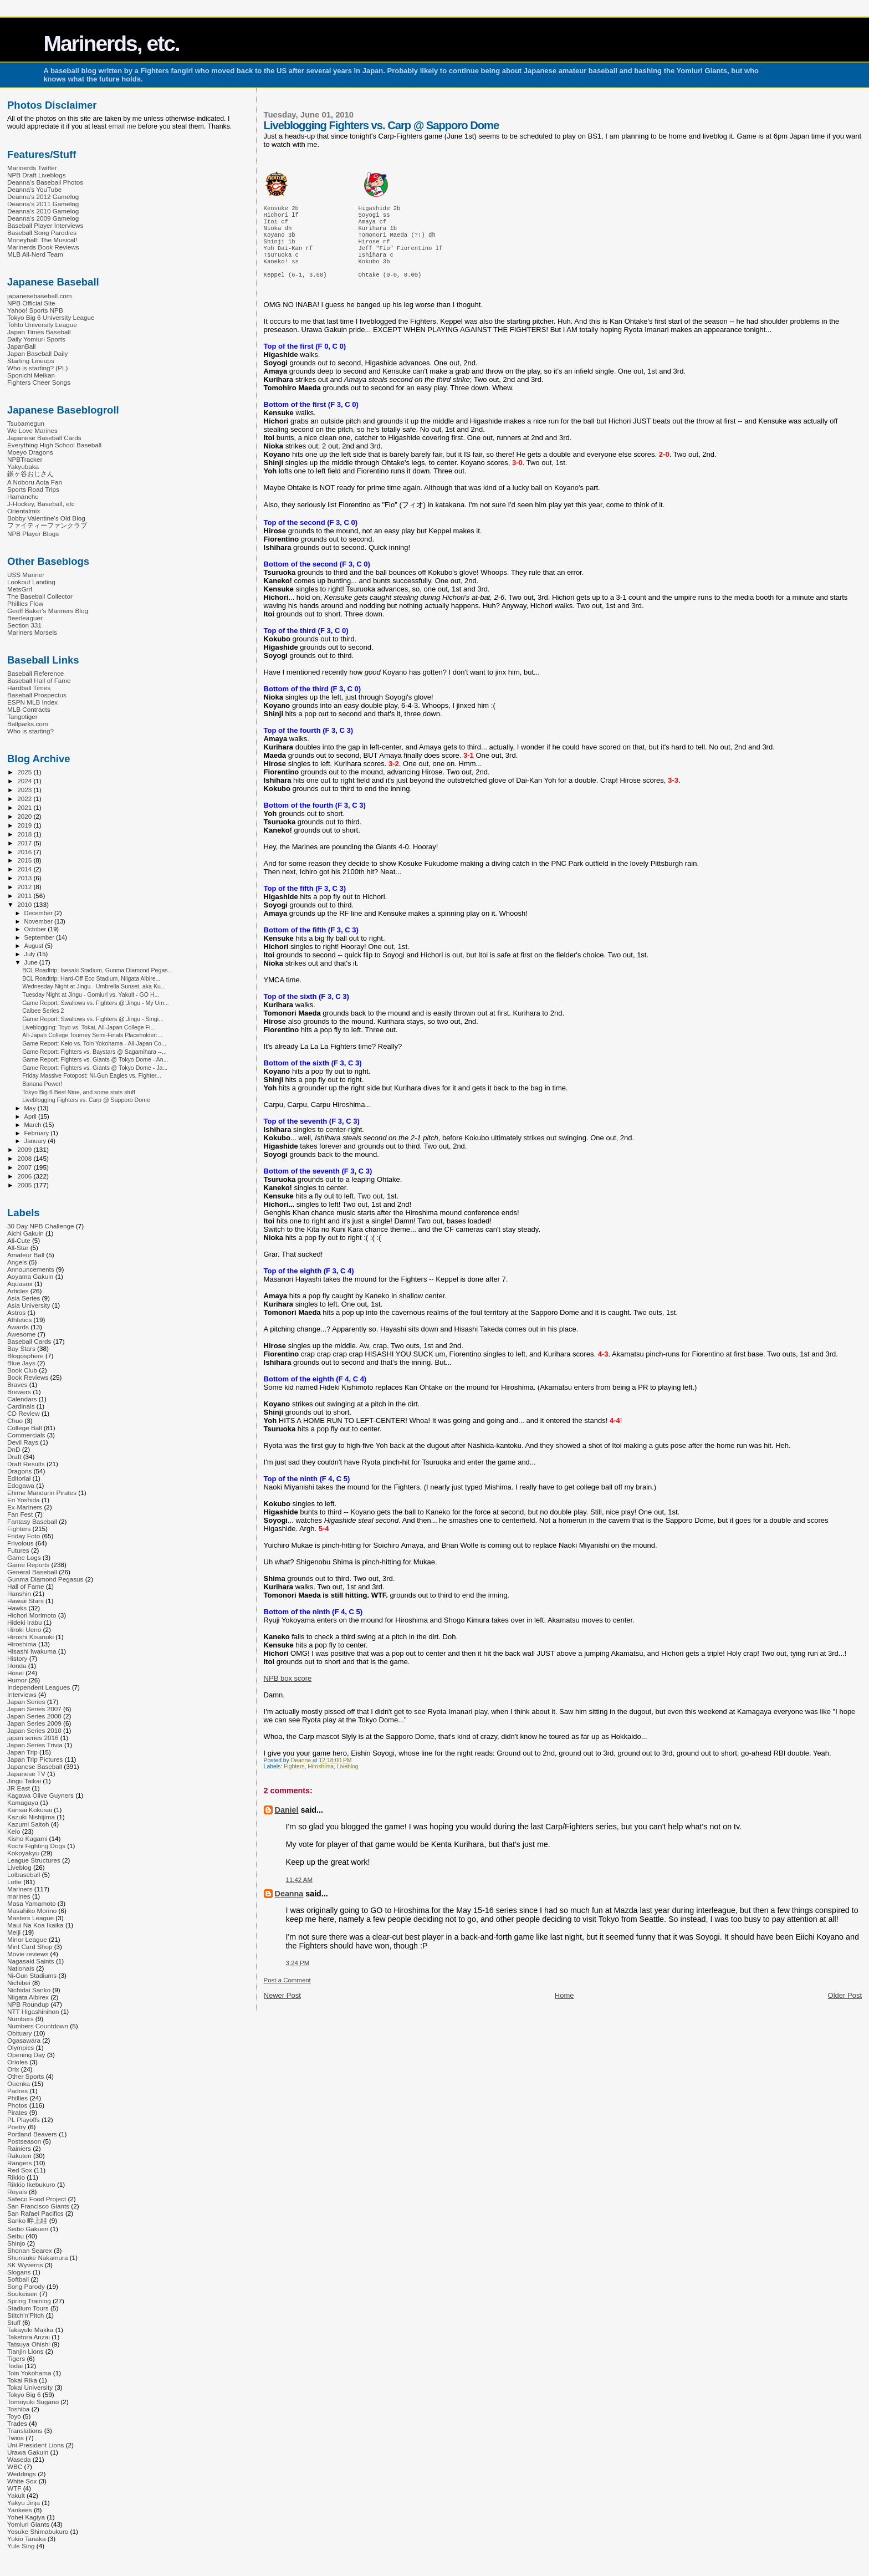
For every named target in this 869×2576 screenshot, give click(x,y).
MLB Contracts (28, 709)
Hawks (17, 1607)
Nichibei (18, 1982)
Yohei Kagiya (26, 2517)
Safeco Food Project (36, 2198)
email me (122, 126)
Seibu (15, 2236)
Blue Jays (21, 1362)
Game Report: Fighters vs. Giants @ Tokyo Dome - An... (95, 1059)
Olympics (20, 2047)
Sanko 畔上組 (27, 2220)
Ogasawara (23, 2040)
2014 (25, 869)
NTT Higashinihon (33, 2011)
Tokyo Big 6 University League (51, 317)
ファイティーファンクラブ (47, 525)
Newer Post (282, 2008)
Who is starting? (30, 730)
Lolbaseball (23, 1874)
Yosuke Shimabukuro (37, 2531)
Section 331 (24, 625)
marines (18, 1896)
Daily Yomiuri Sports (36, 339)
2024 (25, 780)
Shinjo (16, 2243)
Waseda (19, 2459)
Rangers (19, 2162)
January (36, 1140)
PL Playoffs (23, 2119)
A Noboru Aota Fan (34, 482)
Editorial (18, 1478)
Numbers (20, 2018)
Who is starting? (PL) (37, 367)
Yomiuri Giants (28, 2524)
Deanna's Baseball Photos (45, 182)
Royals (17, 2191)
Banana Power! (42, 1083)
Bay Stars (21, 1348)
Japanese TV (26, 1773)
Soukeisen (22, 2293)
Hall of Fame (25, 1586)
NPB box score (288, 1691)
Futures (18, 1550)
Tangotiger (22, 716)
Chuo (15, 1420)
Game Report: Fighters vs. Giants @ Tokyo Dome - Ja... (94, 1067)
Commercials (26, 1435)
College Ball (24, 1427)
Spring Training (29, 2300)
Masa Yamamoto (31, 1903)
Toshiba (18, 2408)
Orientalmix (23, 510)
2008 (25, 1158)
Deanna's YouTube (34, 189)
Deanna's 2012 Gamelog (43, 196)
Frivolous (20, 1543)
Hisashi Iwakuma (32, 1651)
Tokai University (30, 2387)
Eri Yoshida (23, 1499)
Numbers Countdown (37, 2025)
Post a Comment (287, 1993)
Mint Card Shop (29, 1946)
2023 (25, 789)
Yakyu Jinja (23, 2502)
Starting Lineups (30, 360)
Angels (17, 1262)
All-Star (17, 1247)
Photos (17, 2105)
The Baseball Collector (40, 596)
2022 (25, 798)
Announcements (30, 1269)
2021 (25, 807)
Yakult (16, 2495)
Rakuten (19, 2155)
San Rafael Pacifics (35, 2213)
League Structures (33, 1860)
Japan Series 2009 (34, 1723)
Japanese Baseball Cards (44, 437)
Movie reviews (27, 1953)
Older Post (845, 2008)
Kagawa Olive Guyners (40, 1795)
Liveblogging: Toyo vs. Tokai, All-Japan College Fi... (88, 1027)
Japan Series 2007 (34, 1708)
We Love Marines (32, 430)
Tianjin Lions (25, 2351)
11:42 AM (299, 1893)
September (40, 937)
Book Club (22, 1370)
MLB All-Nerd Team (35, 254)
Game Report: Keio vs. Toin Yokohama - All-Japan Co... (94, 1043)
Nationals (20, 1968)
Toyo (14, 2416)
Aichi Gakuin (25, 1233)
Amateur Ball (25, 1254)
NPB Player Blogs (33, 533)
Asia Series (23, 1298)
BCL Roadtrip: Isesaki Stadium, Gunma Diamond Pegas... (97, 970)
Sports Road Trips (33, 489)
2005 (25, 1184)
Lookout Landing (31, 581)
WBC (14, 2466)
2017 (25, 842)
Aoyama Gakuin (30, 1276)
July (30, 954)
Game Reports (28, 1564)
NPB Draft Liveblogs (36, 174)
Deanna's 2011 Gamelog (43, 203)
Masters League (30, 1917)
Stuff (14, 2322)
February (37, 1133)
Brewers (19, 1391)
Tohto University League (42, 324)
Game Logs (24, 1557)
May (31, 1108)
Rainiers (19, 2148)
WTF (14, 2488)
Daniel (287, 1823)
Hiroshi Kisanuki (30, 1636)
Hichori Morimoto (32, 1615)
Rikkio (16, 2177)
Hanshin (19, 1593)
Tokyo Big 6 (24, 2394)
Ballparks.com (27, 723)
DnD (13, 1449)
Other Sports (25, 2076)
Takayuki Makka (30, 2329)
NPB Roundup (28, 2004)
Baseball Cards (29, 1341)
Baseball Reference (35, 673)
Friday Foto (23, 1535)
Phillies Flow (25, 603)
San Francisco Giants (38, 2206)
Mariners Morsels (32, 632)
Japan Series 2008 (34, 1716)
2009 (25, 1149)
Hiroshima (321, 1780)
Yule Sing (21, 2545)
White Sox (22, 2481)
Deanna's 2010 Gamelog (43, 211)
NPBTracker (24, 459)
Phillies (17, 2097)
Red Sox (19, 2170)
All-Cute (18, 1240)
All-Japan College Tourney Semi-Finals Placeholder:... (92, 1035)
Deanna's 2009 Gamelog (43, 218)
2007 (25, 1167)
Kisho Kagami (27, 1838)
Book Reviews (27, 1377)
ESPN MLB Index (32, 702)
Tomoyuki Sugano (33, 2401)
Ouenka (18, 2083)
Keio (13, 1831)
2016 (25, 851)
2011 (25, 895)
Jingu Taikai (24, 1780)
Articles (17, 1290)
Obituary (19, 2033)
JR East (18, 1788)
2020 (25, 816)
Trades (17, 2423)
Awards (18, 1326)
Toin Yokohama (29, 2372)
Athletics (19, 1319)
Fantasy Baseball (32, 1521)
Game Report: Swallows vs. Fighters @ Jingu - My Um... (95, 1002)
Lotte (14, 1881)
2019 (25, 825)
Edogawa (20, 1485)
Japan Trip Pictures (35, 1759)
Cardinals (21, 1406)
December (39, 913)
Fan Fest (20, 1514)
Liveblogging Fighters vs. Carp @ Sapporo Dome (86, 1099)
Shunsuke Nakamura (37, 2257)
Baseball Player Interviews (45, 225)
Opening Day (26, 2054)
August (34, 945)
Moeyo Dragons (30, 452)
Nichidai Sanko (28, 1989)
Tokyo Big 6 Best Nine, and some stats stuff (78, 1092)
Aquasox (20, 1283)
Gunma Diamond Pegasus (45, 1579)
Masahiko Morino (32, 1910)
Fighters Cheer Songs (38, 382)
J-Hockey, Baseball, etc (41, 503)
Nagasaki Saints (30, 1961)
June (31, 962)
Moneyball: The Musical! (42, 239)
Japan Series (26, 1701)
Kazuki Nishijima (31, 1816)
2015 (25, 860)
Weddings (21, 2473)
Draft (14, 1456)
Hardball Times (28, 687)
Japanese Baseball (34, 1766)
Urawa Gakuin (27, 2452)
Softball (18, 2279)
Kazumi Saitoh (28, 1824)
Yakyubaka (23, 466)
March (33, 1124)
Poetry (16, 2126)
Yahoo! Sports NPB (35, 310)
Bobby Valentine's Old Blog (46, 518)
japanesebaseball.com (39, 295)
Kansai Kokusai (29, 1809)
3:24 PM (298, 1976)
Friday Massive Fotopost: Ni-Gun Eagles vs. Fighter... (91, 1075)
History (17, 1658)
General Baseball (32, 1571)
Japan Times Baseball (39, 331)
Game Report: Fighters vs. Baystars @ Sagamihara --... (94, 1051)
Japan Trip (22, 1752)
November (39, 921)
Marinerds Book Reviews (43, 247)
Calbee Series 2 (43, 1010)
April (31, 1116)
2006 (25, 1176)
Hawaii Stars (25, 1600)
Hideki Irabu (24, 1622)
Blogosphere (25, 1355)
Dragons (19, 1471)
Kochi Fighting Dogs (36, 1845)
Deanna (289, 1906)
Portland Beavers (32, 2134)
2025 (25, 772)
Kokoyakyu (23, 1852)
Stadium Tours (28, 2308)
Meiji (14, 1932)
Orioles (17, 2061)
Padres (17, 2090)
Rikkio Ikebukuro (31, 2184)
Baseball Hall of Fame (39, 680)
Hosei (15, 1672)
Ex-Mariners (24, 1507)
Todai (15, 2365)
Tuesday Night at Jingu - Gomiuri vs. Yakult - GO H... (90, 994)
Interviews (22, 1694)
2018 (25, 834)
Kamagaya (22, 1802)
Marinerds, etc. (111, 43)
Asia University (28, 1305)
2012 (25, 886)
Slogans (18, 2272)
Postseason (24, 2141)
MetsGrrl (19, 589)
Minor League (27, 1939)
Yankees (19, 2509)
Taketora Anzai (28, 2336)
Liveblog (348, 1780)
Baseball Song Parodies (41, 232)
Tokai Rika (22, 2380)
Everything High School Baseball (54, 444)
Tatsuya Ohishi (28, 2344)
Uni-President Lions (35, 2445)
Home (564, 2008)
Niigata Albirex (28, 1997)
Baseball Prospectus (37, 694)
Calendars (22, 1398)
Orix (13, 2069)
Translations (24, 2430)
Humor (17, 1680)
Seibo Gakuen (27, 2228)
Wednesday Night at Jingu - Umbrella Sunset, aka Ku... (94, 986)
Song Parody (26, 2286)
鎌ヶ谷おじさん (30, 473)
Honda (17, 1665)
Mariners (20, 1889)
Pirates (17, 2112)
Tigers (16, 2358)
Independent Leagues (38, 1687)
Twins (15, 2437)
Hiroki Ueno (24, 1629)
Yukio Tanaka (26, 2538)
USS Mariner (25, 574)
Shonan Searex (29, 2250)
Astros (16, 1312)
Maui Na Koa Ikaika (35, 1925)
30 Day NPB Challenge (40, 1226)
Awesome (21, 1334)
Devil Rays (22, 1442)
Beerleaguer (25, 617)
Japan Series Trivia (35, 1744)
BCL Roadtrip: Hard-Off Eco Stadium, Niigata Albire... (91, 978)
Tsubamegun (25, 423)
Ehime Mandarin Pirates (41, 1492)
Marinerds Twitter (32, 167)
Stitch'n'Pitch (25, 2315)
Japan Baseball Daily (37, 353)
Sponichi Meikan (31, 375)
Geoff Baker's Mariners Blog (47, 610)
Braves (17, 1384)
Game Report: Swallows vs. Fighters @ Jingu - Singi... (92, 1019)
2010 (25, 904)
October (36, 929)
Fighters (294, 1780)
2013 (25, 877)
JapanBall (21, 346)
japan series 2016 (33, 1737)
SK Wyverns (25, 2264)
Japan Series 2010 (34, 1730)
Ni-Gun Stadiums (32, 1975)
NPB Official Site (31, 303)
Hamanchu (23, 496)
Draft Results (26, 1463)
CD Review (23, 1413)
